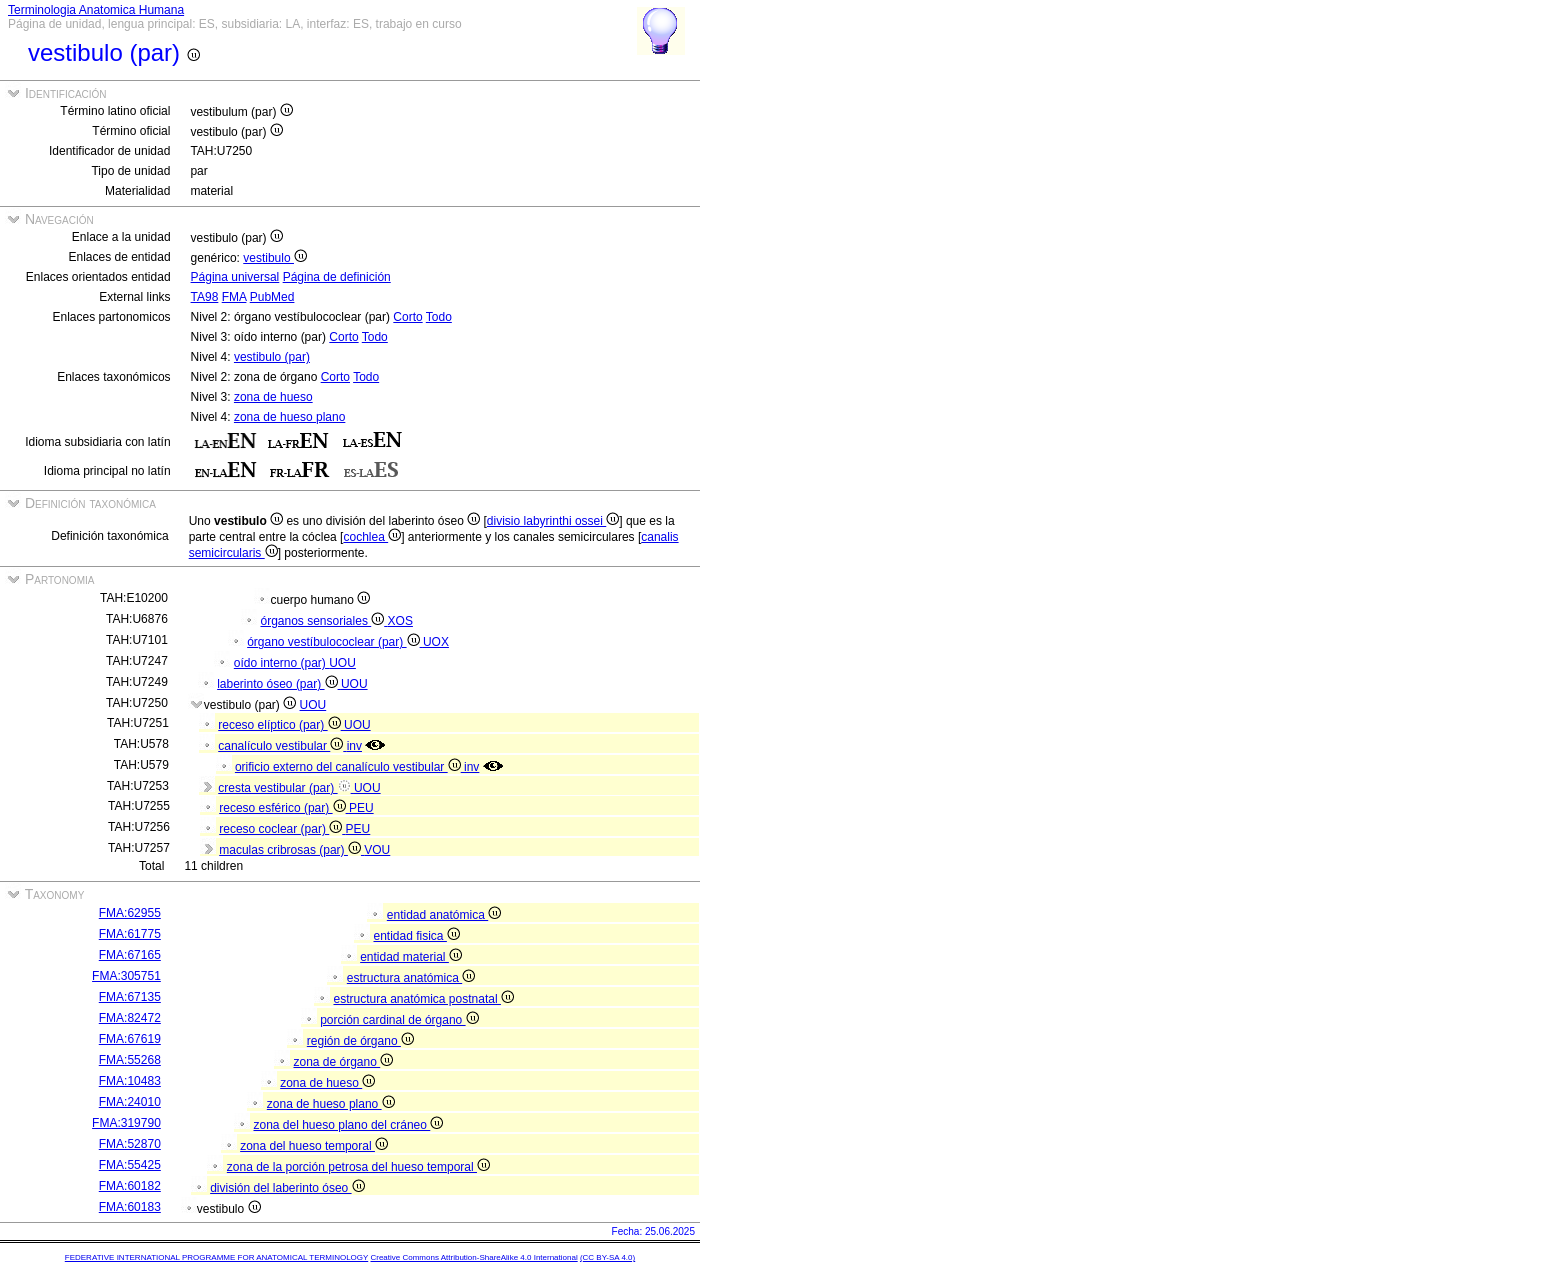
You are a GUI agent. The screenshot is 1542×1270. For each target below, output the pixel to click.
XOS (400, 621)
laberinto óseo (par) (279, 684)
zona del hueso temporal (314, 1146)
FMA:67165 (130, 955)
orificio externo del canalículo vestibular (349, 767)
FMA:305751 (126, 976)
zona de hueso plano (289, 417)
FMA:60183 (130, 1207)
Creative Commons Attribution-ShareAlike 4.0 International (473, 1257)
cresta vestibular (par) (286, 788)
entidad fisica (416, 936)
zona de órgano (343, 1062)
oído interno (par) (281, 663)
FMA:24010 (130, 1102)
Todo (439, 317)
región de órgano (360, 1041)
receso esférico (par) (284, 808)
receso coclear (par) (282, 829)
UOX (436, 642)
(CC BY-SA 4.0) (607, 1257)
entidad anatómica (444, 915)
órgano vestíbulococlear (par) (335, 642)
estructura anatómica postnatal (423, 999)
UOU (342, 663)
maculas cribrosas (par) (291, 850)
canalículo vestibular (282, 746)
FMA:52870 (130, 1144)
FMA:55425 (130, 1165)
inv (354, 746)
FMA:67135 (130, 997)
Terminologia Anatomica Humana (96, 10)
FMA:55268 (130, 1060)
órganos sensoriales (323, 621)
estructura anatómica (411, 978)
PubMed (272, 297)
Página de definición (337, 277)
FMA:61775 (130, 934)
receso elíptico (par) (281, 725)
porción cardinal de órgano (399, 1020)
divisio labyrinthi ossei (553, 521)
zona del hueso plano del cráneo (348, 1125)
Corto (407, 317)
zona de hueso (273, 397)
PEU (361, 808)
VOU (377, 850)
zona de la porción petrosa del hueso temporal (358, 1167)
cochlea (372, 537)
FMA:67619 (130, 1039)
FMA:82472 (130, 1018)
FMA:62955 (130, 913)
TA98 (205, 297)
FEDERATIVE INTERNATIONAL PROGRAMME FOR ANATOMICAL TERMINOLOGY (216, 1257)
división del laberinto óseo (287, 1188)
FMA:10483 (130, 1081)
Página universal (235, 277)
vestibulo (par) (272, 357)
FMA (234, 297)
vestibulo (275, 258)
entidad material (411, 957)
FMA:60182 (130, 1186)
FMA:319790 (126, 1123)
